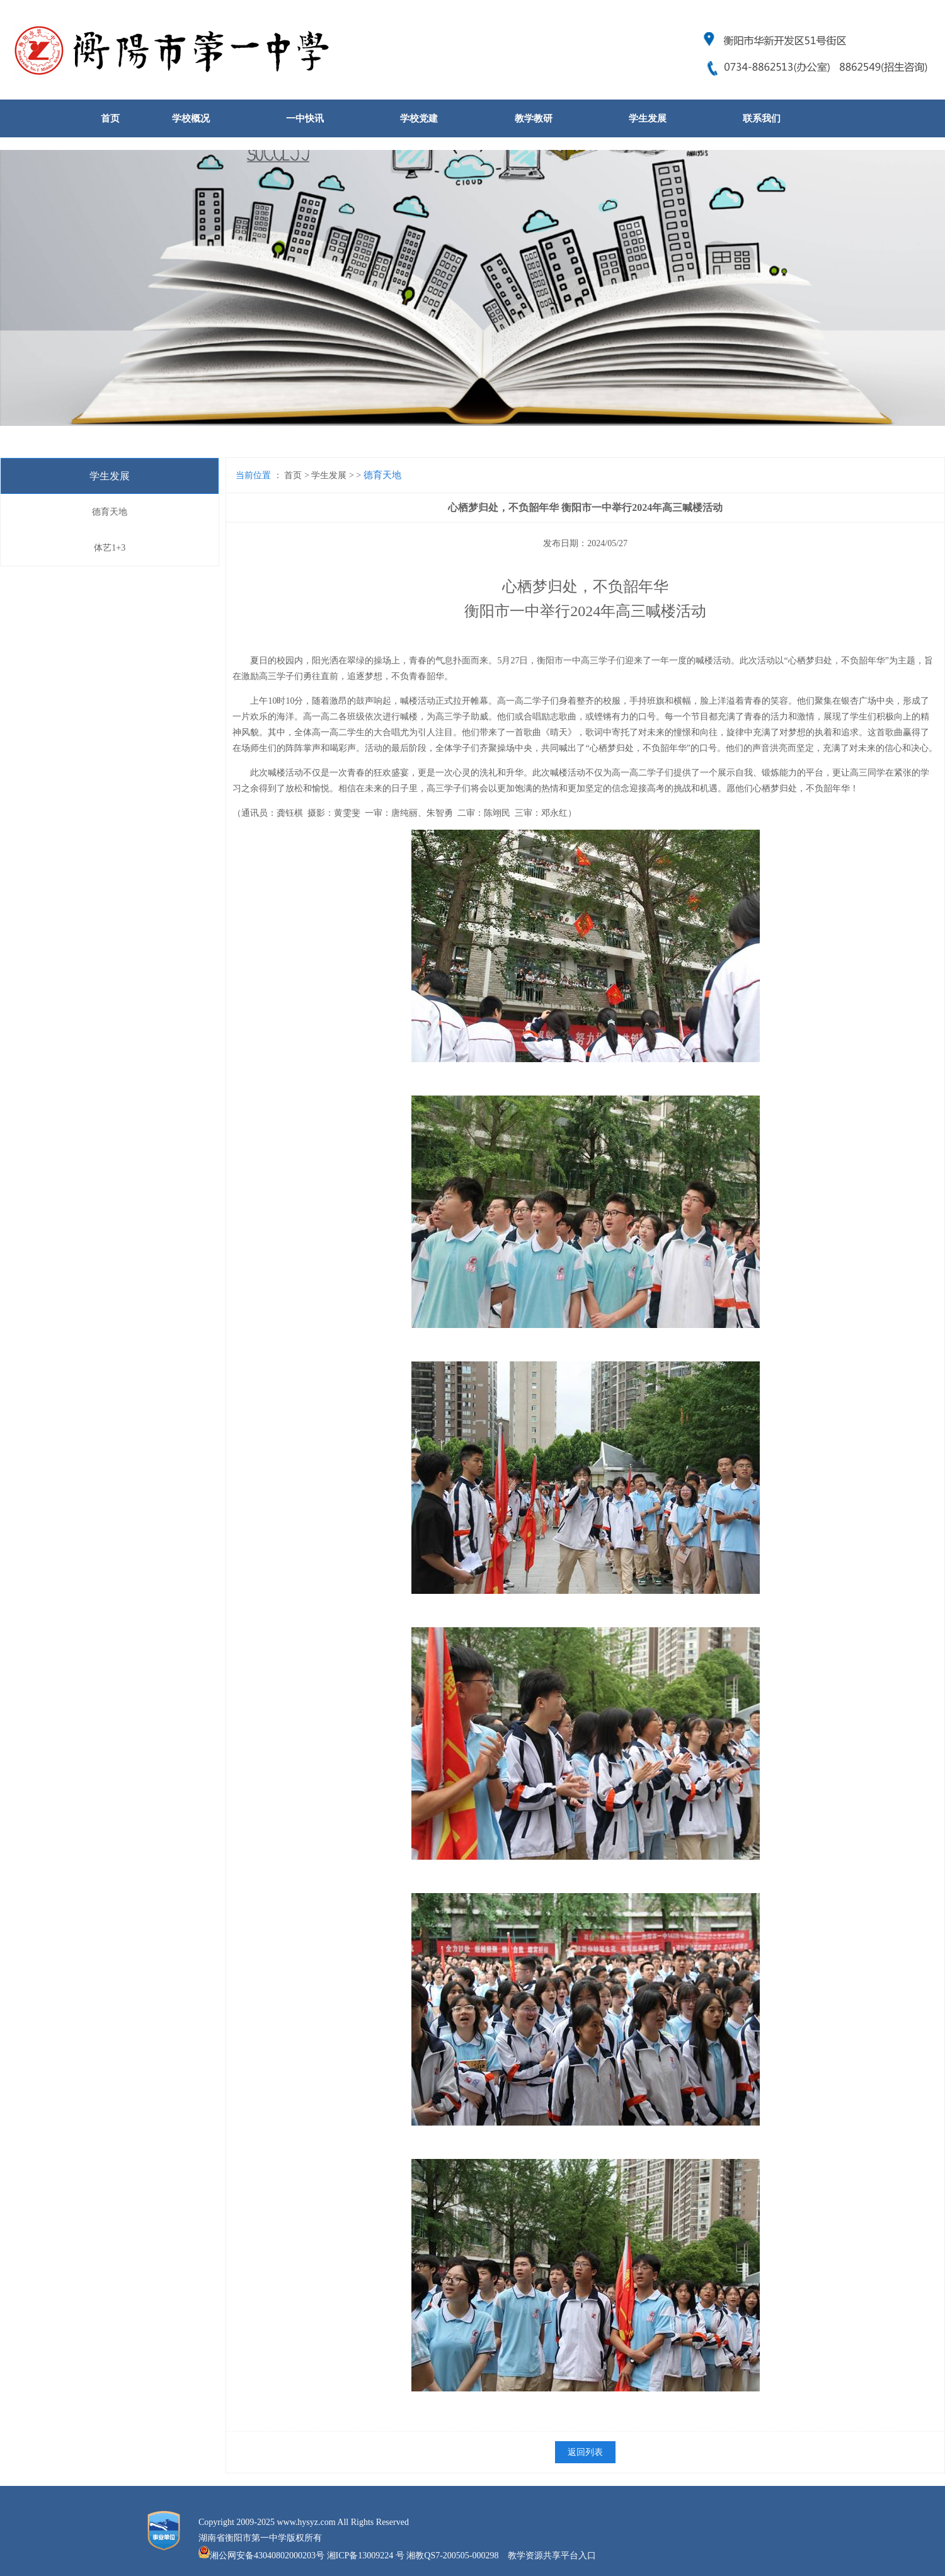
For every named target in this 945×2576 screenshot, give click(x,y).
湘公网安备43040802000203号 (267, 2555)
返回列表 (585, 2452)
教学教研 (534, 118)
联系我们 (762, 118)
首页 (110, 118)
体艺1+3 (109, 547)
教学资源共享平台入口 (552, 2555)
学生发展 (648, 118)
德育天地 (109, 512)
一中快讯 (305, 118)
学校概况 (191, 118)
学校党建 (419, 118)
